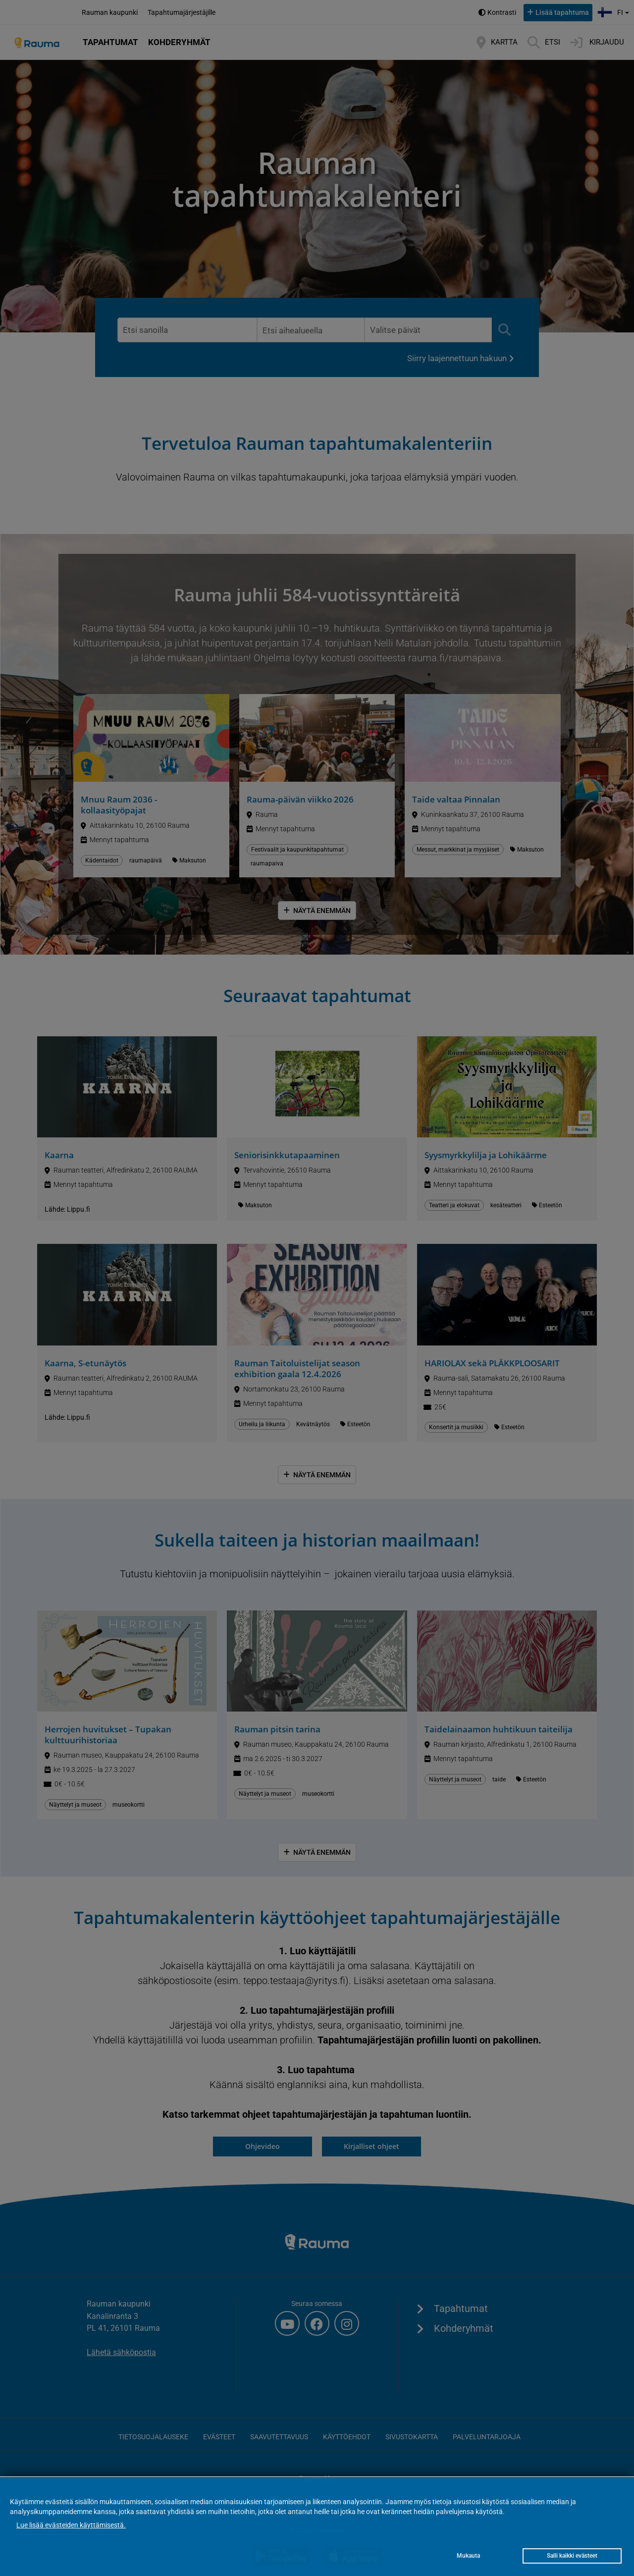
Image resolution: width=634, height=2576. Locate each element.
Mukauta (468, 2555)
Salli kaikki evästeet (572, 2555)
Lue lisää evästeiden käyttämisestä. (71, 2525)
